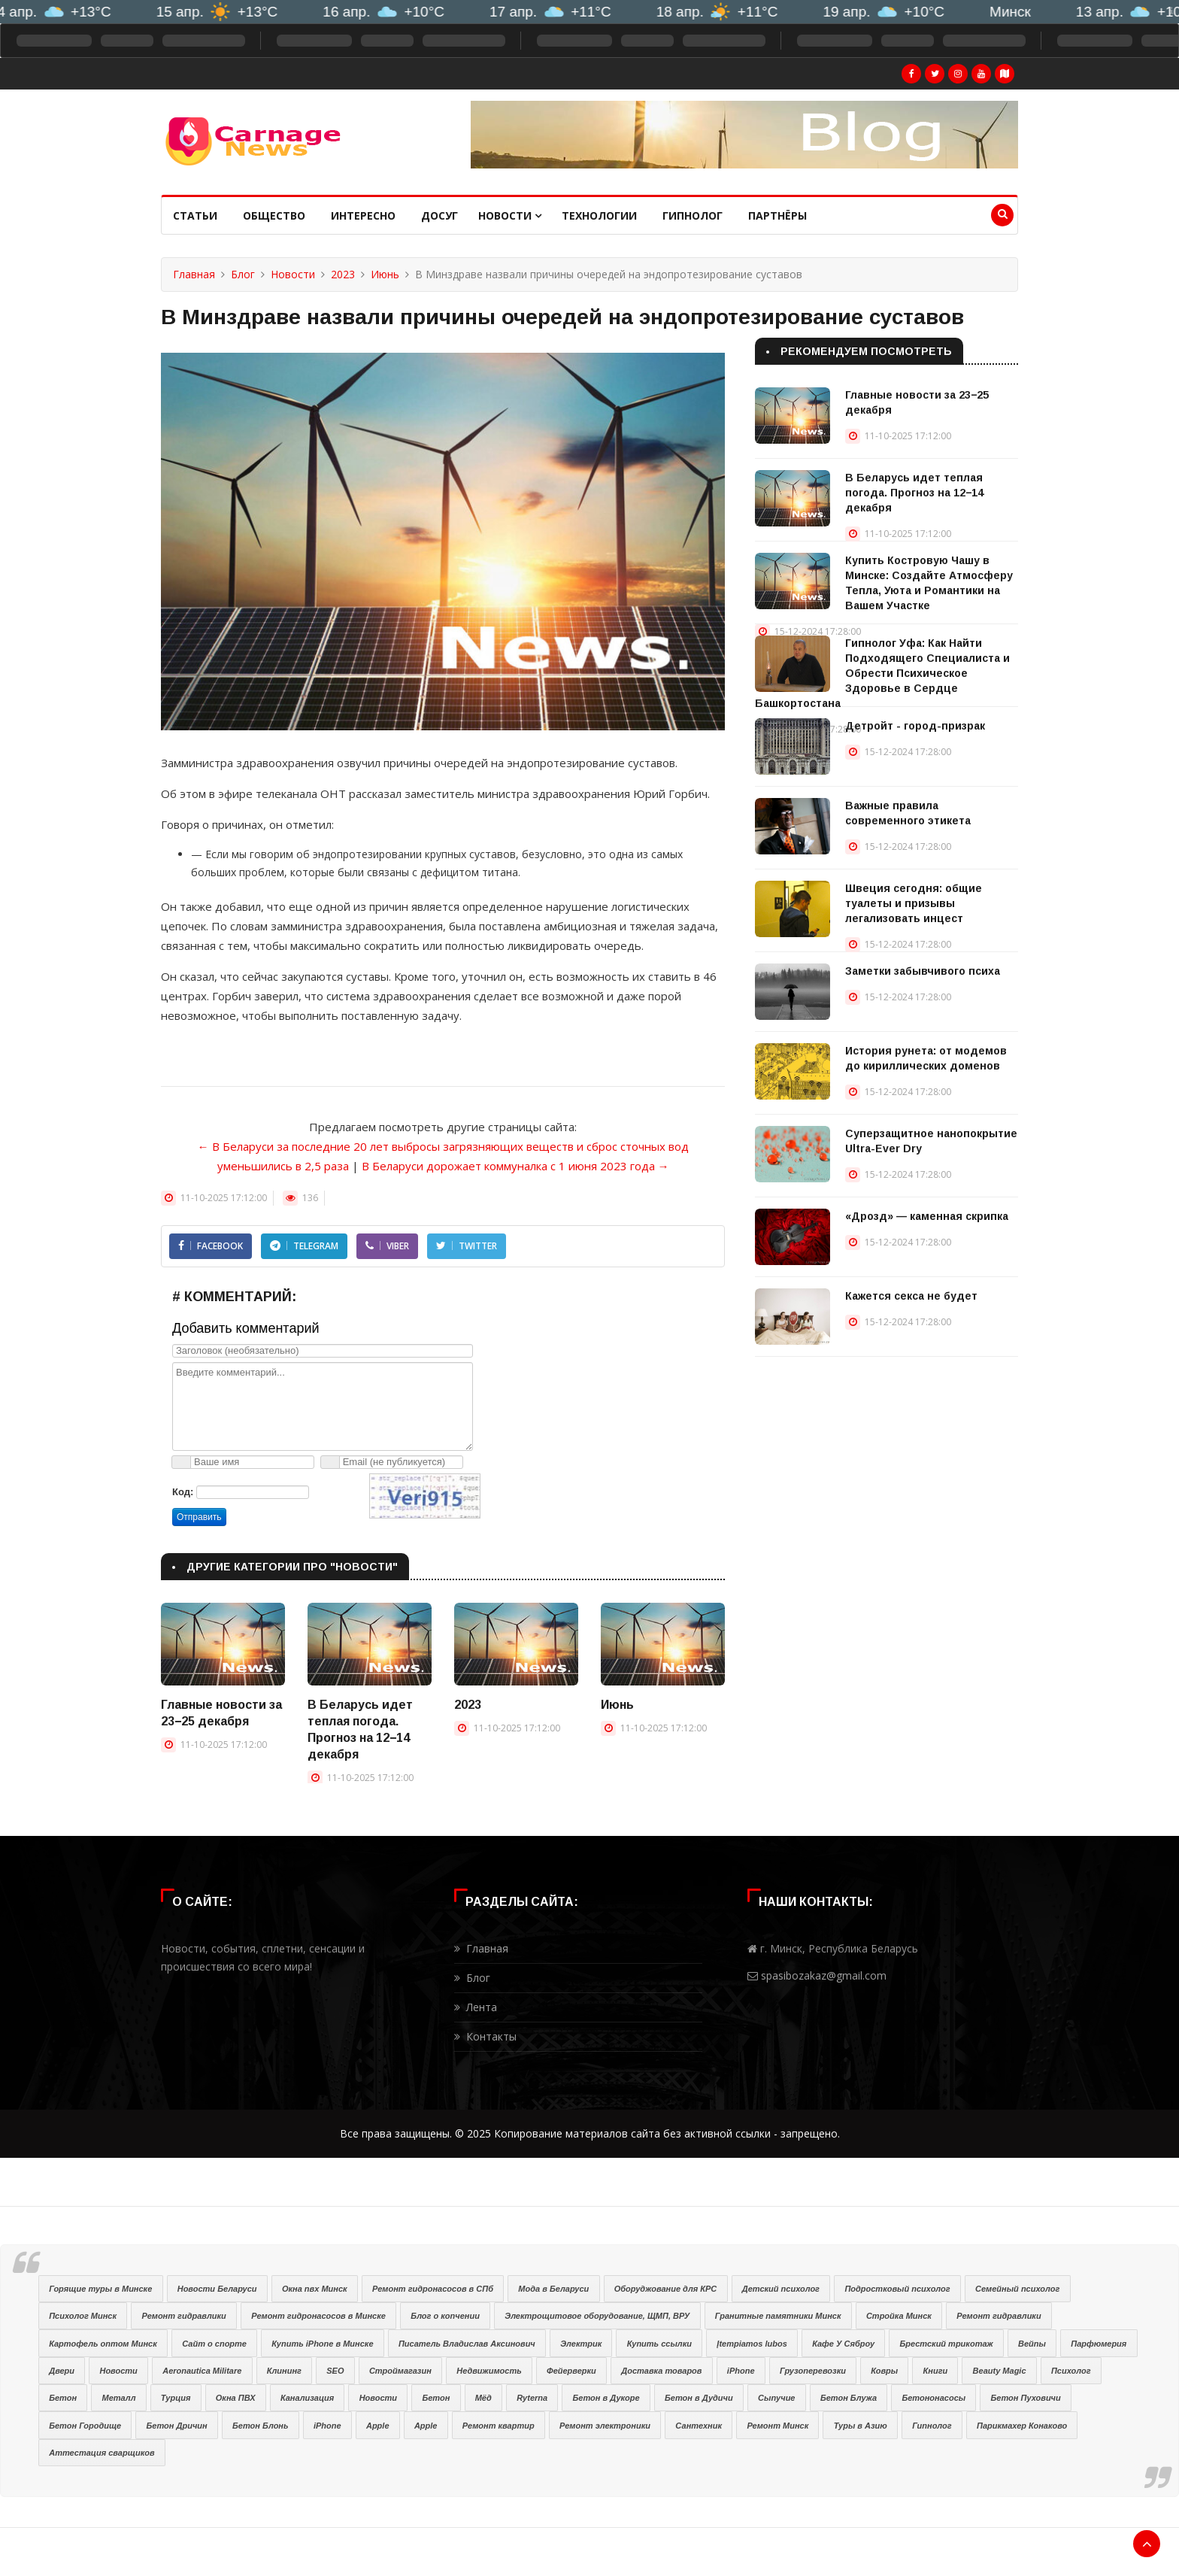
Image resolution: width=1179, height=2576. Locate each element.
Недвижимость (488, 2370)
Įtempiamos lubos (752, 2343)
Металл (118, 2397)
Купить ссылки (659, 2343)
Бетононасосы (933, 2397)
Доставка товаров (661, 2370)
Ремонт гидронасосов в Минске (318, 2315)
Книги (935, 2370)
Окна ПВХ (236, 2397)
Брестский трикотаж (946, 2343)
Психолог (1071, 2370)
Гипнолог (692, 215)
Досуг (439, 215)
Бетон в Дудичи (699, 2397)
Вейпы (1032, 2343)
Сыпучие (776, 2397)
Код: (182, 1491)
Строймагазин (400, 2370)
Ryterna (532, 2397)
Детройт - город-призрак (915, 726)
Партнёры (777, 215)
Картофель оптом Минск (103, 2343)
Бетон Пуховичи (1026, 2397)
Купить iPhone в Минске (322, 2343)
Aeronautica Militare (201, 2370)
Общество (274, 215)
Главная (194, 274)
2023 (343, 274)
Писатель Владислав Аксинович (467, 2343)
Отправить (199, 1517)
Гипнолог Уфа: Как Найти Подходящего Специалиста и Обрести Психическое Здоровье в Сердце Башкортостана (882, 673)
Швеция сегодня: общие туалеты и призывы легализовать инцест (913, 903)
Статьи (195, 215)
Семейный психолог (1017, 2288)
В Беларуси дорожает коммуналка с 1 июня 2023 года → (515, 1165)
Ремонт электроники (604, 2425)
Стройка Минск (899, 2315)
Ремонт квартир (498, 2425)
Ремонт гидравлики (183, 2315)
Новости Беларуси (217, 2288)
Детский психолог (781, 2288)
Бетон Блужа (848, 2397)
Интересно (363, 215)
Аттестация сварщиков (101, 2452)
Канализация (307, 2397)
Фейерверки (571, 2370)
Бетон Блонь (260, 2425)
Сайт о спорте (214, 2343)
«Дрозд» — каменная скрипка (926, 1216)
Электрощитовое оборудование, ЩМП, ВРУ (597, 2315)
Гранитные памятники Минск (778, 2315)
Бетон (63, 2397)
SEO (335, 2370)
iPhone (741, 2370)
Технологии (599, 215)
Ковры (884, 2370)
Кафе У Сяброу (843, 2343)
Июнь (385, 274)
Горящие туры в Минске (100, 2288)
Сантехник (698, 2425)
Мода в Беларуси (553, 2288)
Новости (509, 215)
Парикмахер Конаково (1022, 2425)
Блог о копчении (445, 2315)
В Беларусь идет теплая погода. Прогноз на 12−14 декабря (914, 493)
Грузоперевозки (813, 2370)
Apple (377, 2425)
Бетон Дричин (177, 2425)
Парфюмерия (1098, 2343)
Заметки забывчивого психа (922, 971)
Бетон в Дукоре (606, 2397)
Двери (61, 2370)
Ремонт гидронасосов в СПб (432, 2288)
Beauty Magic (999, 2370)
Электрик (581, 2343)
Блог (243, 274)
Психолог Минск (83, 2315)
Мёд (483, 2397)
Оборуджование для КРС (665, 2288)
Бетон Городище (85, 2425)
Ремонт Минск (777, 2425)
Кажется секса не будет (911, 1296)
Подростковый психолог (897, 2288)
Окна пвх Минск (314, 2288)
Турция (176, 2397)
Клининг (284, 2370)
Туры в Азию (860, 2425)
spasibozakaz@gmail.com (824, 1975)
